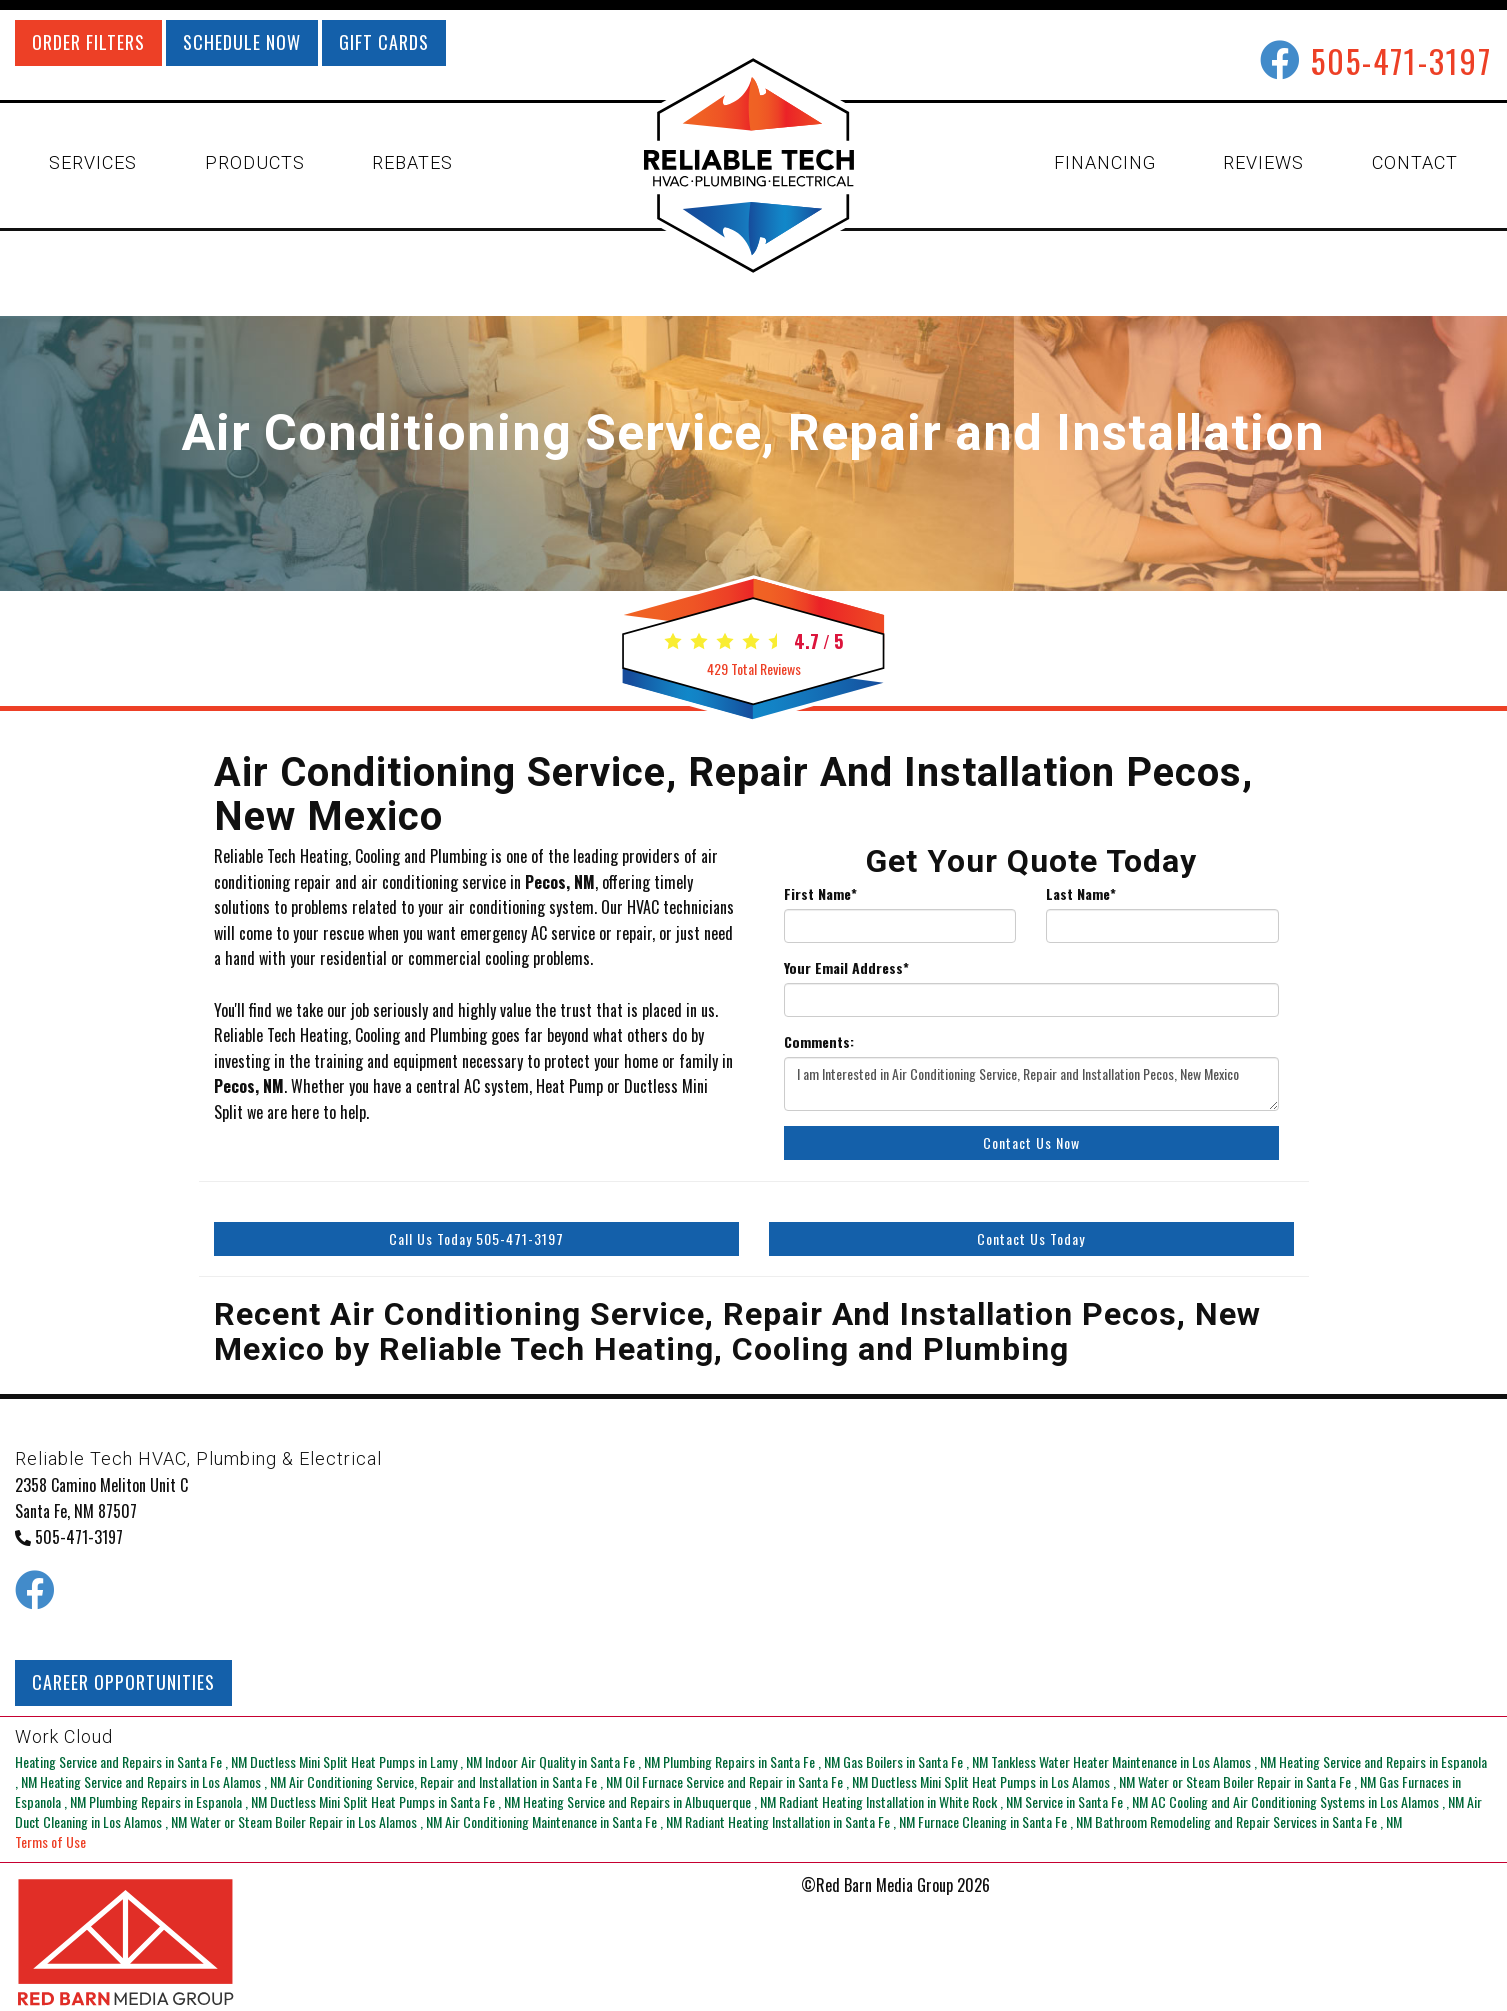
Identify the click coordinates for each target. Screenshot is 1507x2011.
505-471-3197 (1401, 60)
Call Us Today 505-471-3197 (476, 1238)
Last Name (1081, 894)
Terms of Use (50, 1841)
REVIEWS (1263, 162)
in (132, 1761)
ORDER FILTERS (88, 42)
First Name (820, 894)
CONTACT (1415, 162)
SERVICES (93, 162)
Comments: (819, 1042)
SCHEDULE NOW (242, 42)
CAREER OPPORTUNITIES (123, 1682)
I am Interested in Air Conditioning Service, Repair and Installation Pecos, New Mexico (1031, 1084)
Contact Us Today (1031, 1238)
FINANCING (1105, 162)
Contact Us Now (1031, 1142)
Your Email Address (846, 968)
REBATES (412, 162)
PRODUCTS (255, 162)
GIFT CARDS (384, 42)
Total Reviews (754, 668)
